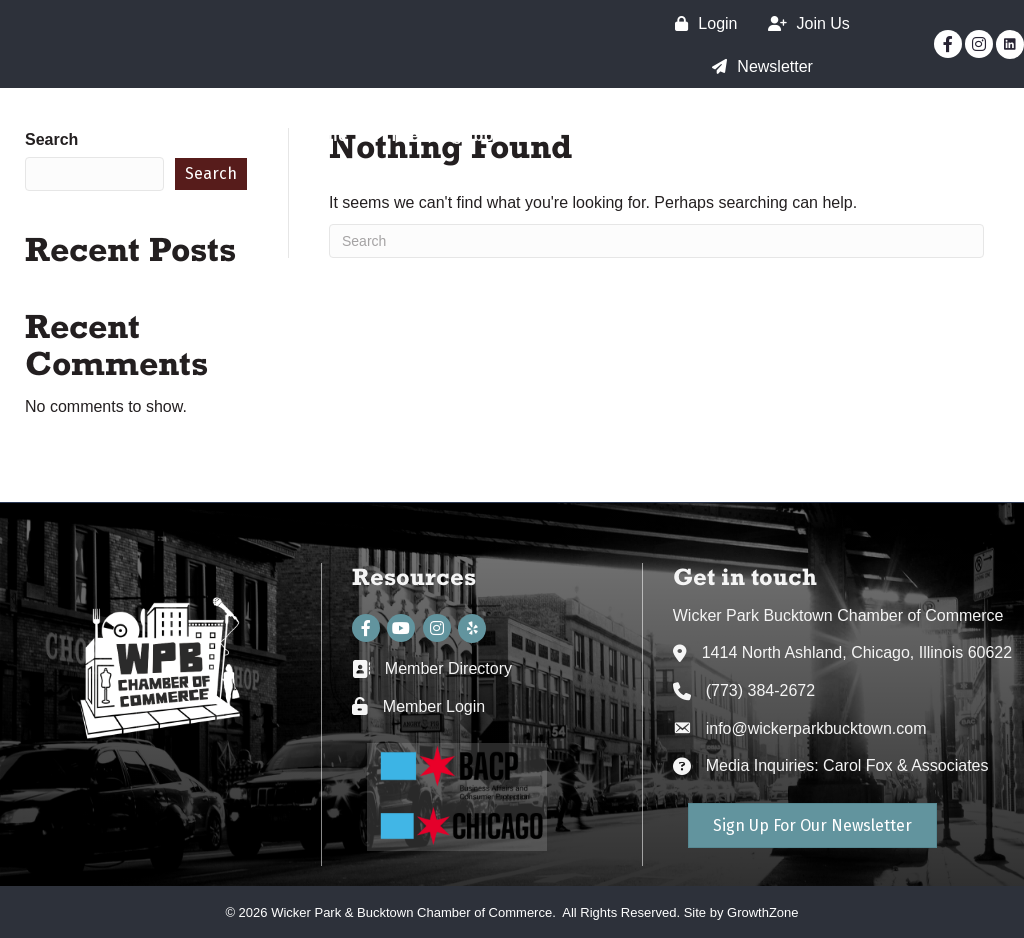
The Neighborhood (466, 135)
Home (324, 135)
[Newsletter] (757, 66)
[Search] (656, 241)
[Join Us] (804, 23)
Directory (950, 135)
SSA (754, 135)
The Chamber (640, 135)
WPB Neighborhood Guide (880, 171)
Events (841, 135)
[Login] (701, 23)
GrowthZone (763, 912)
